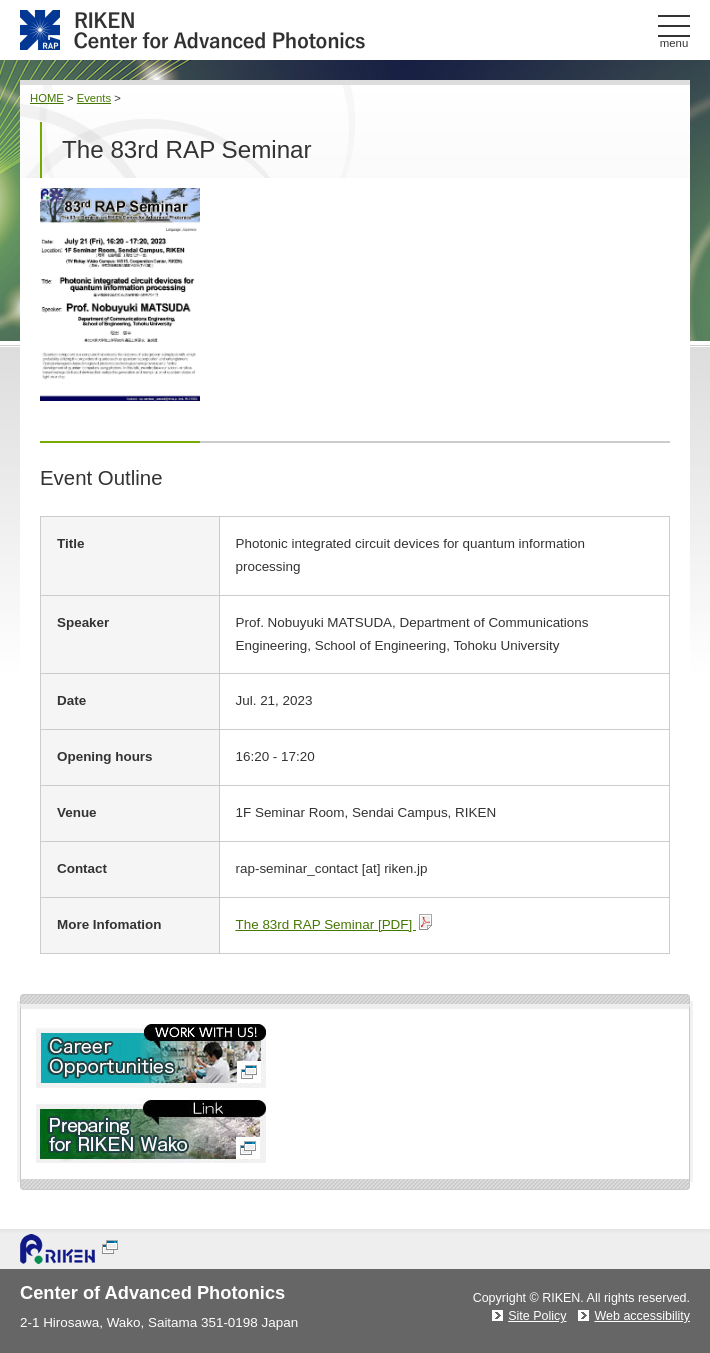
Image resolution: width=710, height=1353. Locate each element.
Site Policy (537, 1316)
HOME (47, 98)
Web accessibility (642, 1316)
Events (94, 98)
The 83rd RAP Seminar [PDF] (334, 924)
